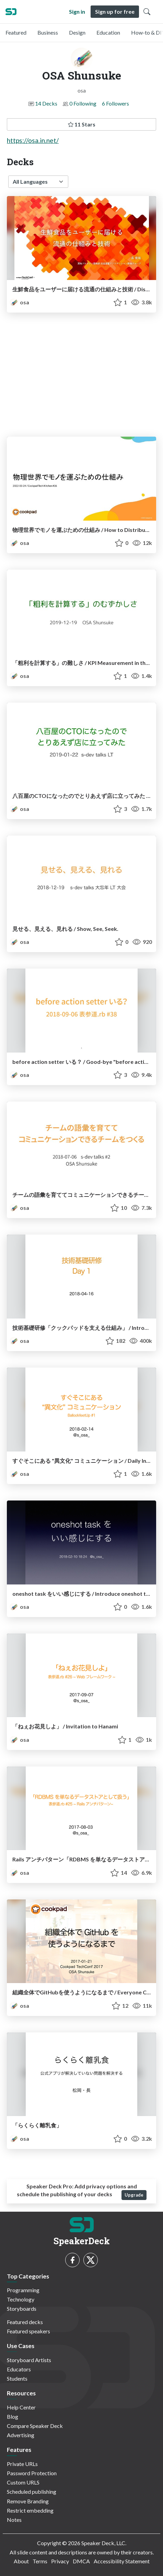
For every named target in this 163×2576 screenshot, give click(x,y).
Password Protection (32, 2473)
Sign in (77, 11)
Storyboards (21, 2308)
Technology (20, 2299)
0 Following (82, 103)
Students (17, 2378)
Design (77, 32)
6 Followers (115, 103)
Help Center (21, 2407)
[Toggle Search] (147, 11)
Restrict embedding (30, 2510)
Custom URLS (23, 2482)
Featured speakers (28, 2331)
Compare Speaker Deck (35, 2425)
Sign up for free (115, 11)
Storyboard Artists (29, 2360)
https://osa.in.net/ (33, 140)
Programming (23, 2290)
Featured (15, 32)
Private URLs (22, 2463)
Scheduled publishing (31, 2491)
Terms (40, 2561)
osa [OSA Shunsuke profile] (19, 302)
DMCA (81, 2561)
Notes (14, 2519)
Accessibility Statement (122, 2561)
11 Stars (81, 124)
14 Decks (46, 103)
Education (108, 32)
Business (47, 32)
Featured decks (25, 2322)
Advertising (20, 2435)
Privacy (60, 2561)
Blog (12, 2416)
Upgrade (134, 2195)
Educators (19, 2369)
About (21, 2561)
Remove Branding (28, 2501)
